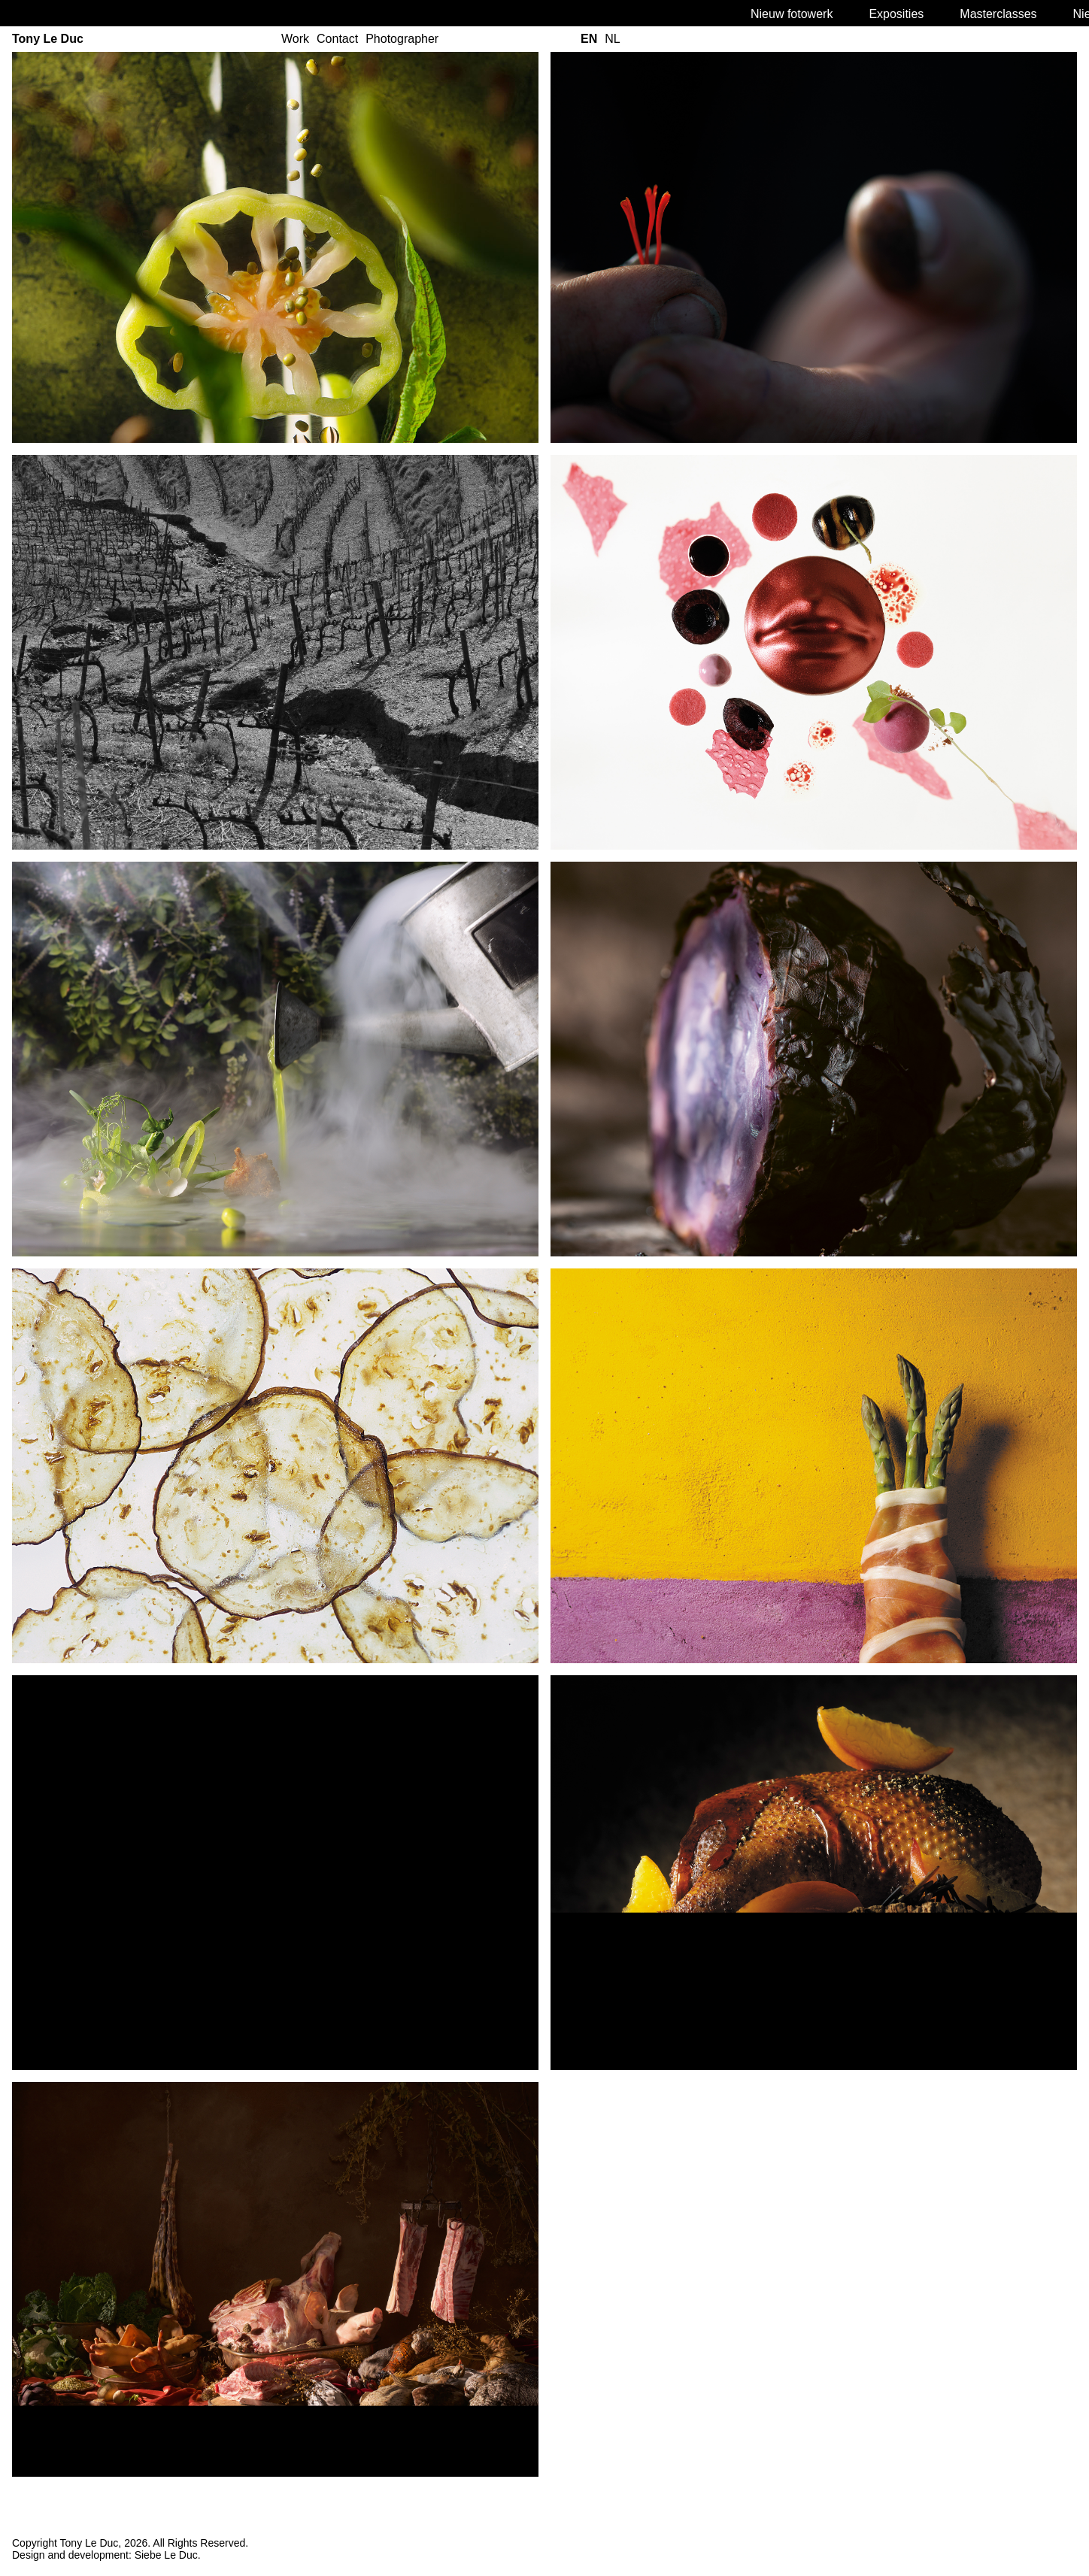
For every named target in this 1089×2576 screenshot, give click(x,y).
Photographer (402, 38)
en (589, 38)
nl (612, 38)
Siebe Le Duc (166, 2555)
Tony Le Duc (47, 38)
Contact (337, 38)
